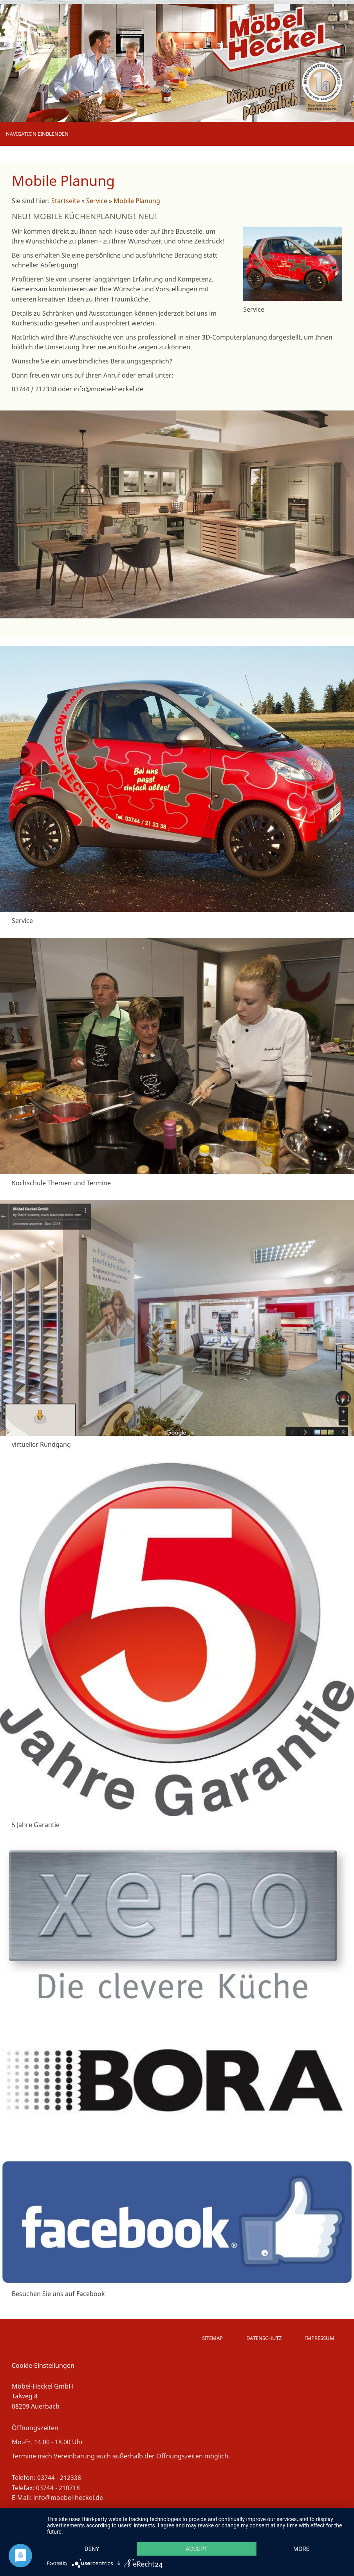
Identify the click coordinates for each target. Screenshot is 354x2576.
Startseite (65, 200)
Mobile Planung (137, 200)
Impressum (319, 2338)
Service (96, 200)
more (301, 2548)
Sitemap (212, 2338)
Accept (197, 2548)
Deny (92, 2548)
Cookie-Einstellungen (43, 2365)
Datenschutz (264, 2338)
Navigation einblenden (37, 133)
